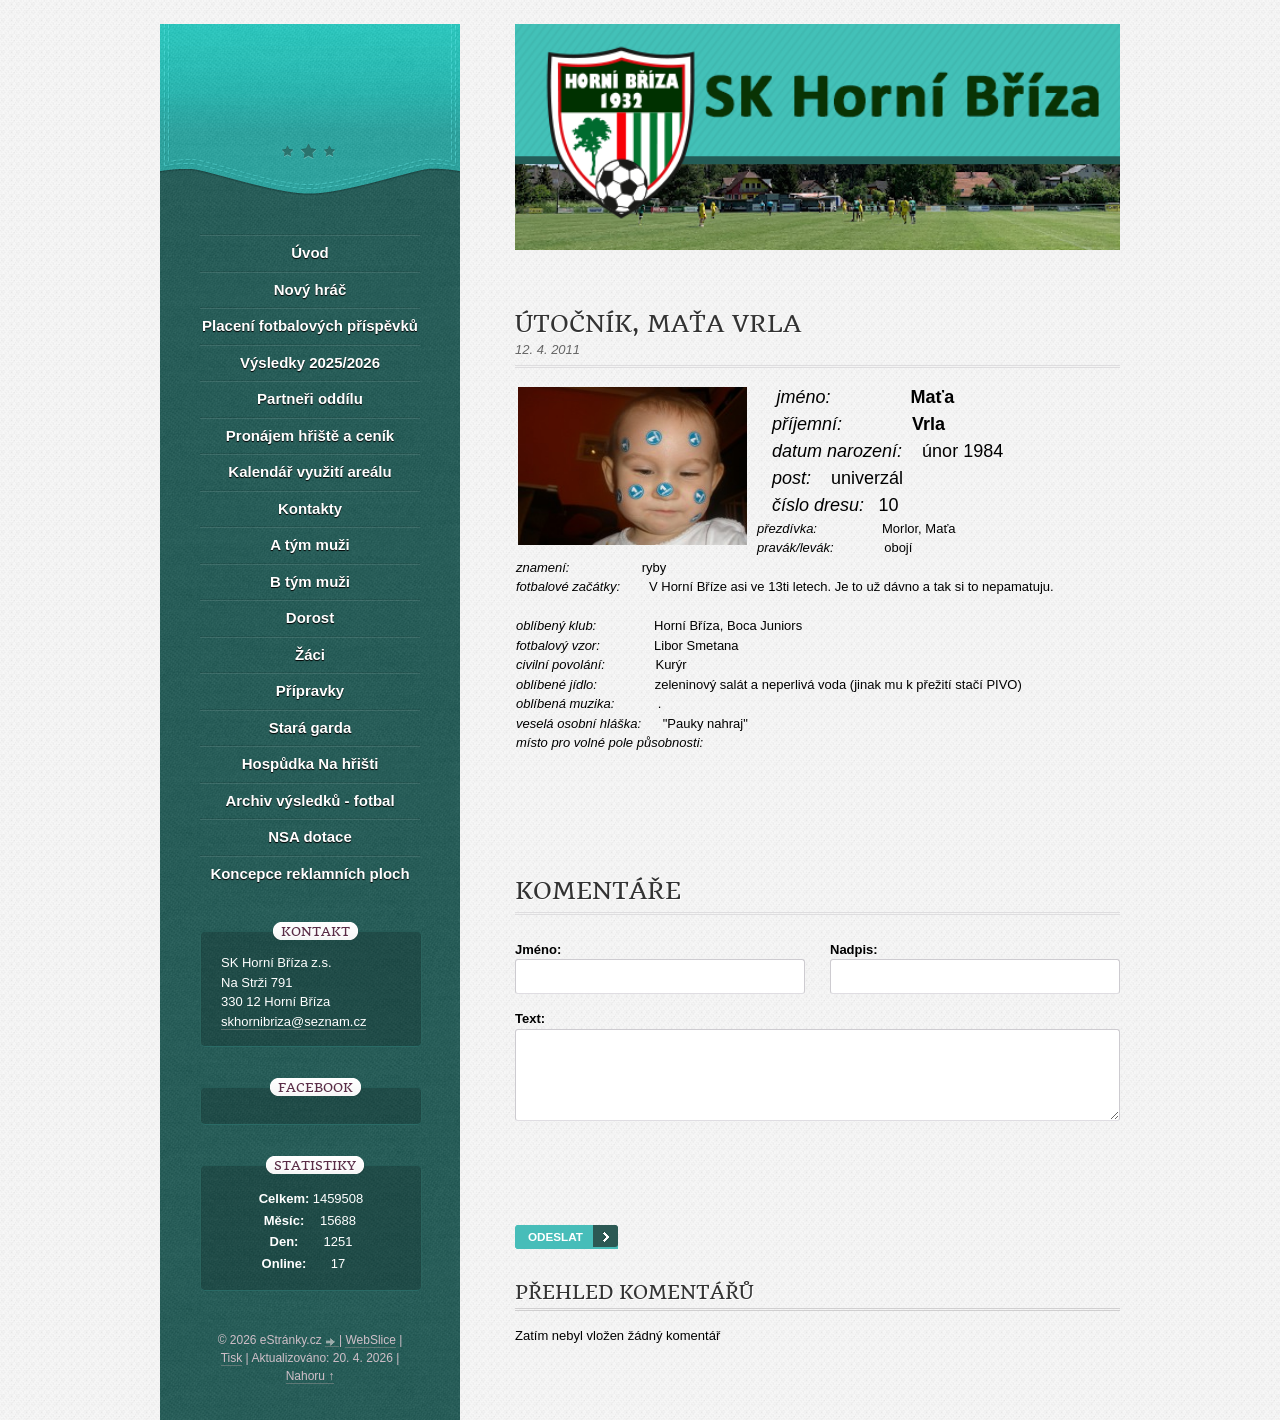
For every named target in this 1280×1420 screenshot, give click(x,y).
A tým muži (309, 544)
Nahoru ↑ (310, 1376)
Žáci (310, 654)
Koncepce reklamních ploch (309, 873)
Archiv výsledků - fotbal (309, 800)
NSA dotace (310, 836)
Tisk (232, 1358)
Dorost (310, 617)
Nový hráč (310, 289)
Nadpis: (854, 949)
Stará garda (310, 727)
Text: (530, 1018)
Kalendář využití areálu (309, 471)
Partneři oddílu (310, 398)
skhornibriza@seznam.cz (293, 1021)
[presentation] (818, 1198)
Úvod (310, 252)
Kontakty (310, 508)
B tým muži (310, 581)
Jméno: (538, 949)
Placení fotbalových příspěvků (310, 325)
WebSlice (370, 1340)
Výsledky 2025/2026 (310, 362)
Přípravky (310, 690)
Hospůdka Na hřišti (310, 763)
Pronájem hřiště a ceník (310, 435)
